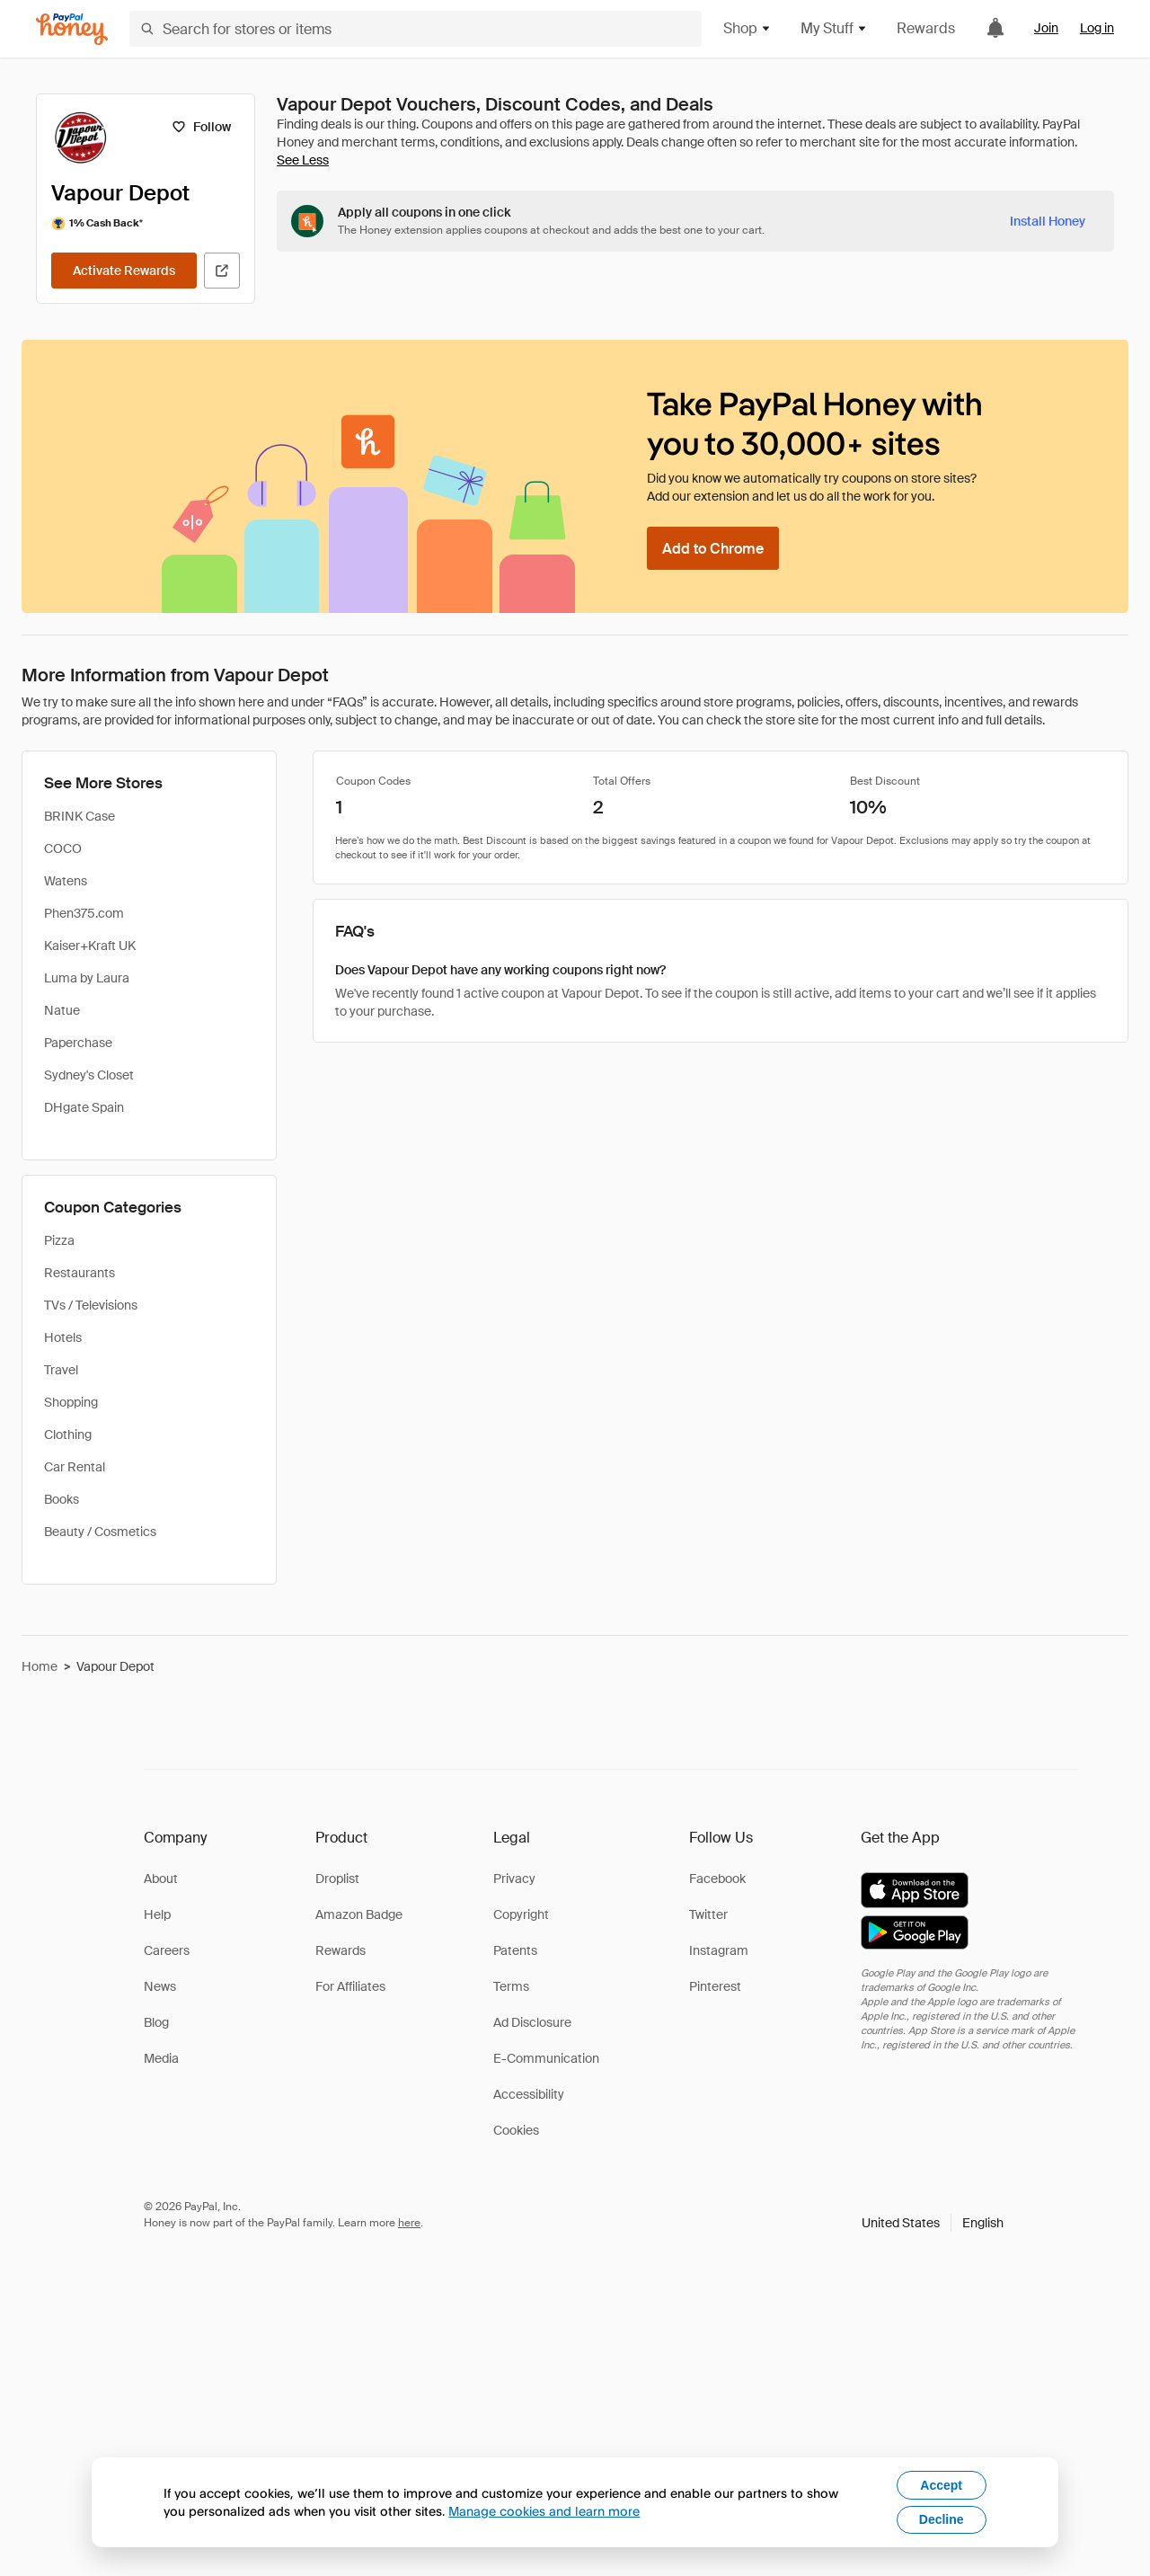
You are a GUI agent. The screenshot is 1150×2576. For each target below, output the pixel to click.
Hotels (63, 1337)
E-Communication (546, 2058)
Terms (511, 1986)
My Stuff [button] (834, 28)
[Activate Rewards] (124, 271)
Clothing (68, 1434)
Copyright (521, 1914)
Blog (156, 2022)
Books (61, 1499)
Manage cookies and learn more (544, 2510)
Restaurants (79, 1273)
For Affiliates (350, 1986)
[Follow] (201, 127)
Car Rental (74, 1467)
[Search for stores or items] (415, 29)
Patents (515, 1950)
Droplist (337, 1878)
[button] (933, 2223)
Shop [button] (747, 28)
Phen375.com (84, 913)
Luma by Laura (86, 978)
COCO (63, 848)
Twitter (708, 1914)
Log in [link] (1097, 28)
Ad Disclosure (532, 2022)
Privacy (514, 1878)
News (160, 1986)
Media (161, 2058)
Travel (61, 1370)
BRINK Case (79, 816)
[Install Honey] (1047, 221)
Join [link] (1046, 28)
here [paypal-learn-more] (409, 2223)
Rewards (926, 28)
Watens (65, 881)
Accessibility (528, 2094)
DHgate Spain (84, 1107)
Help (157, 1914)
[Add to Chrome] (713, 548)
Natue (62, 1010)
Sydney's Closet (89, 1075)
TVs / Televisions (90, 1305)
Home (40, 1666)
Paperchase (78, 1043)
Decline (941, 2519)
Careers (167, 1950)
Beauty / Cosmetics (100, 1531)
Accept (941, 2485)
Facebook (717, 1878)
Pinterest (715, 1986)
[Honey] (72, 29)
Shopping (71, 1402)
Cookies (516, 2130)
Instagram (718, 1950)
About (161, 1878)
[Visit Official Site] (222, 271)
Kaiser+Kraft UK (90, 945)
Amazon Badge (358, 1914)
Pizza (59, 1240)
